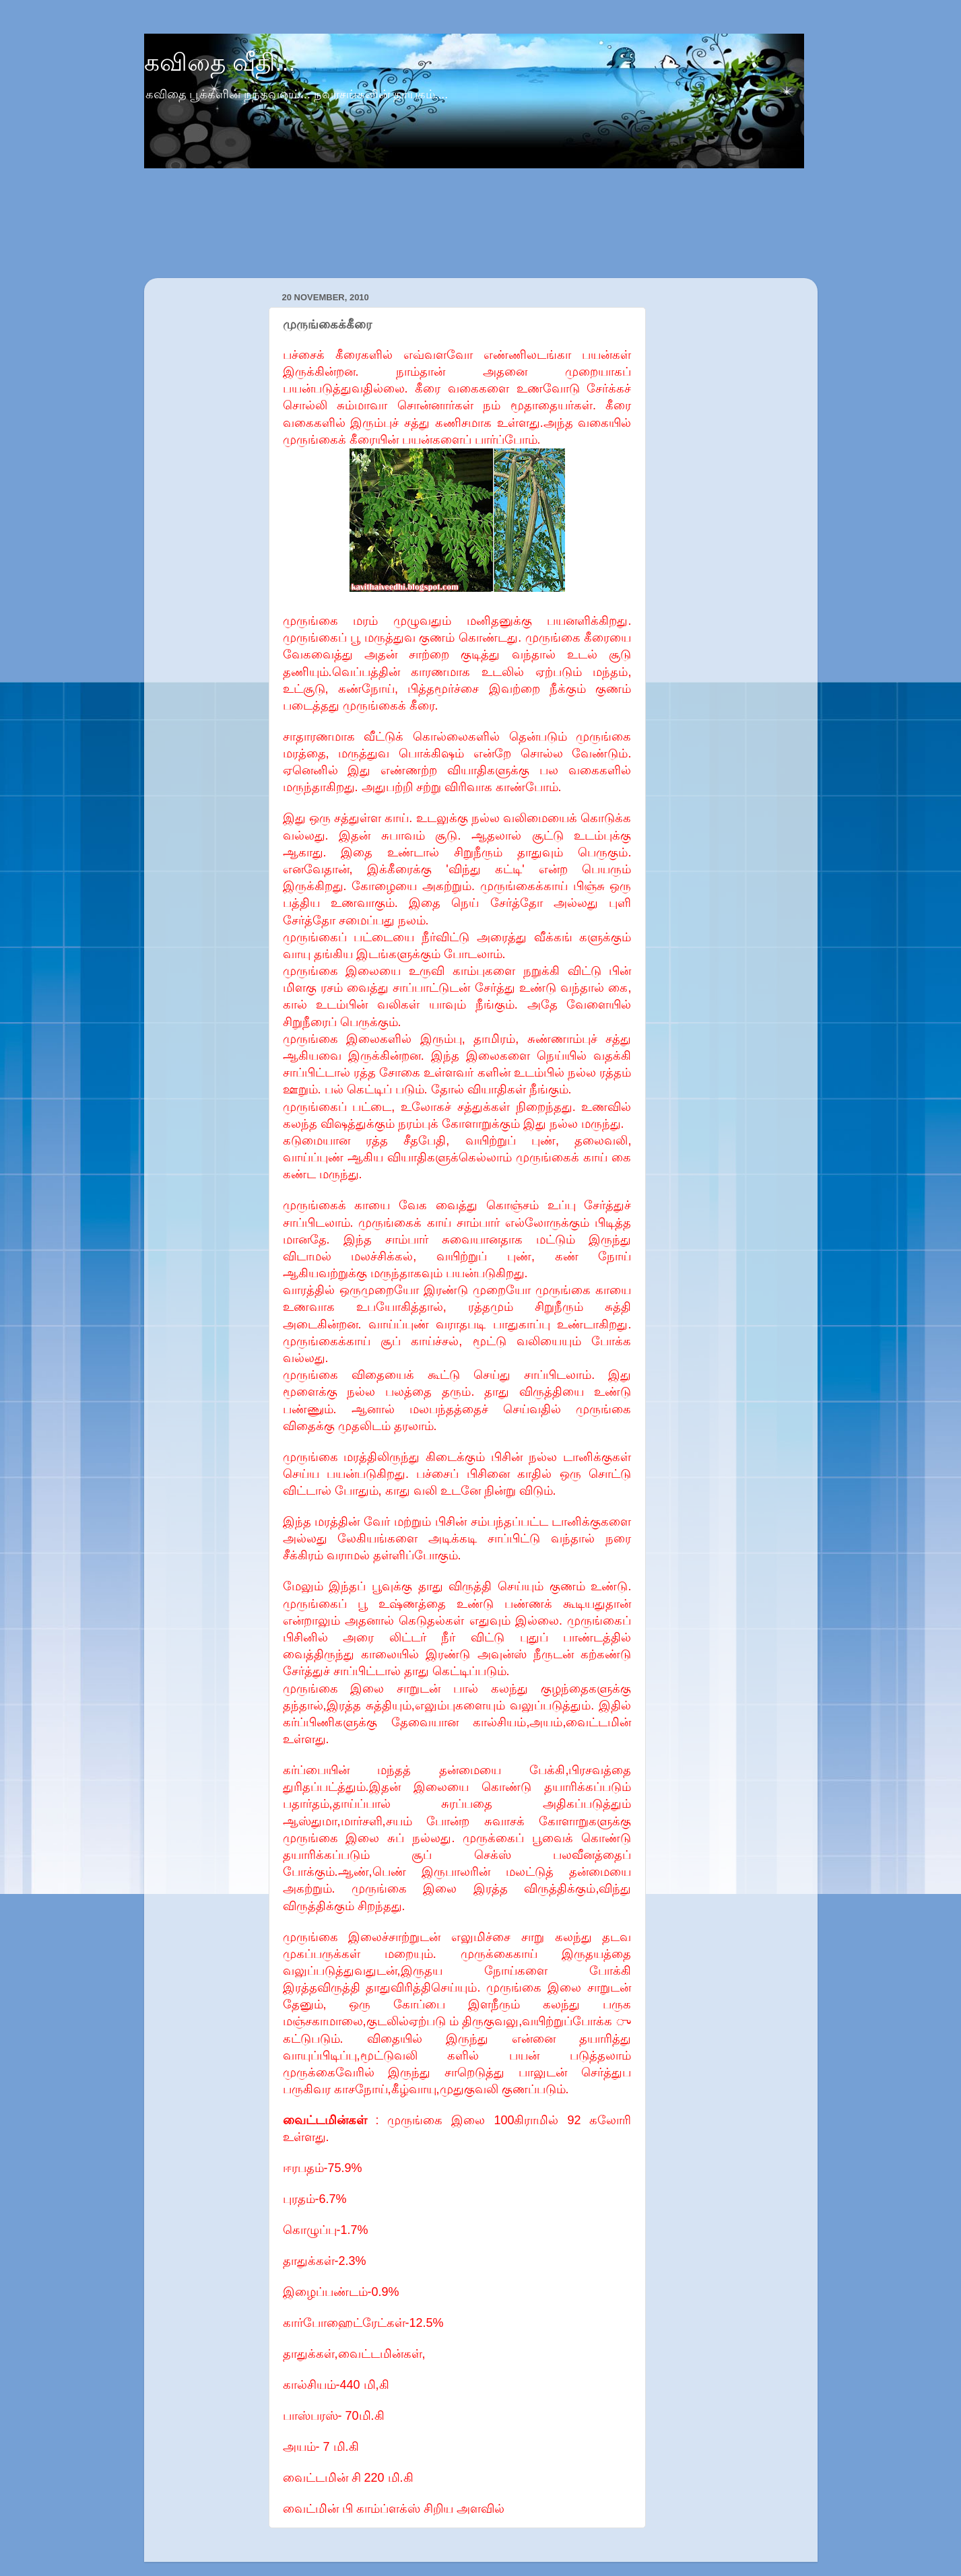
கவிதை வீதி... (220, 62)
